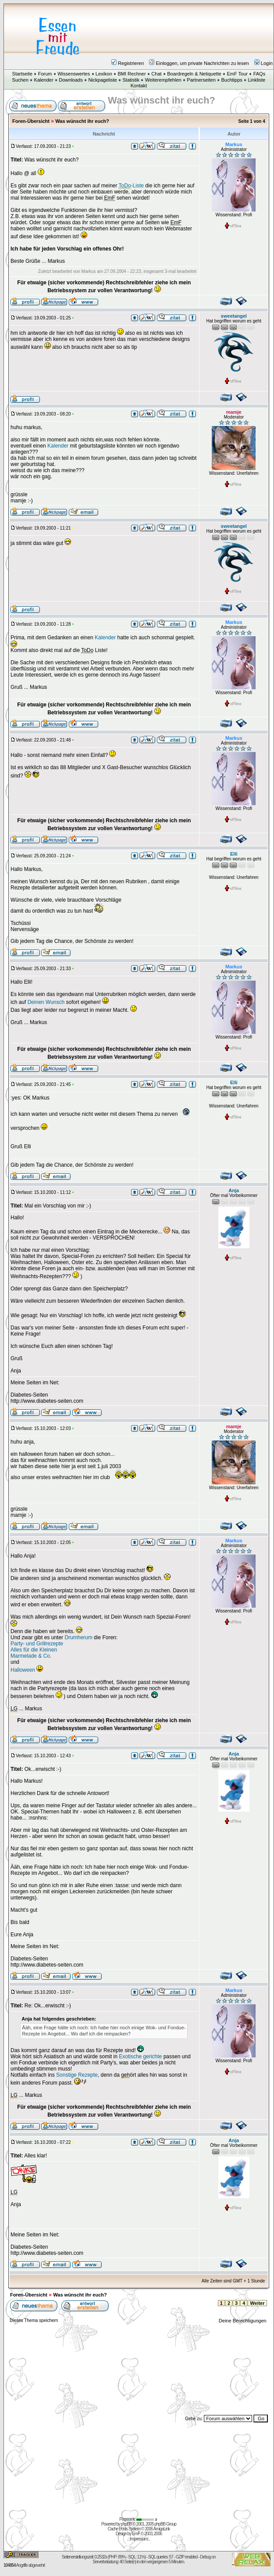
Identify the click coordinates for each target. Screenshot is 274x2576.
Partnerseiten (201, 79)
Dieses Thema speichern (34, 2320)
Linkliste (256, 79)
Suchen (20, 79)
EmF (136, 2533)
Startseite (22, 73)
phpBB (126, 2524)
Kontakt (139, 85)
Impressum (138, 2539)
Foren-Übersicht (31, 121)
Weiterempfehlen (163, 79)
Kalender (43, 79)
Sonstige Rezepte (77, 2075)
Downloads (70, 79)
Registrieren (127, 63)
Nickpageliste (102, 79)
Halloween (23, 1670)
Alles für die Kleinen (34, 1650)
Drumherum (78, 1637)
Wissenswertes (73, 73)
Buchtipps (231, 79)
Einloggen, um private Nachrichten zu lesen (199, 63)
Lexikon (104, 73)
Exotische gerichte (140, 2056)
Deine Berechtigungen (243, 2320)
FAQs (259, 73)
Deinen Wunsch (46, 1002)
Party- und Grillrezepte (37, 1644)
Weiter (257, 2303)
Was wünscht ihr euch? (82, 121)
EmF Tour (237, 73)
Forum (45, 73)
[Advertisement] (191, 31)
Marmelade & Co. (31, 1656)
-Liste (131, 186)
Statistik (131, 79)
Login (263, 63)
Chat (156, 73)
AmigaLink (161, 2528)
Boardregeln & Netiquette (194, 73)
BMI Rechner (131, 73)
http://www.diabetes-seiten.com (47, 1401)
